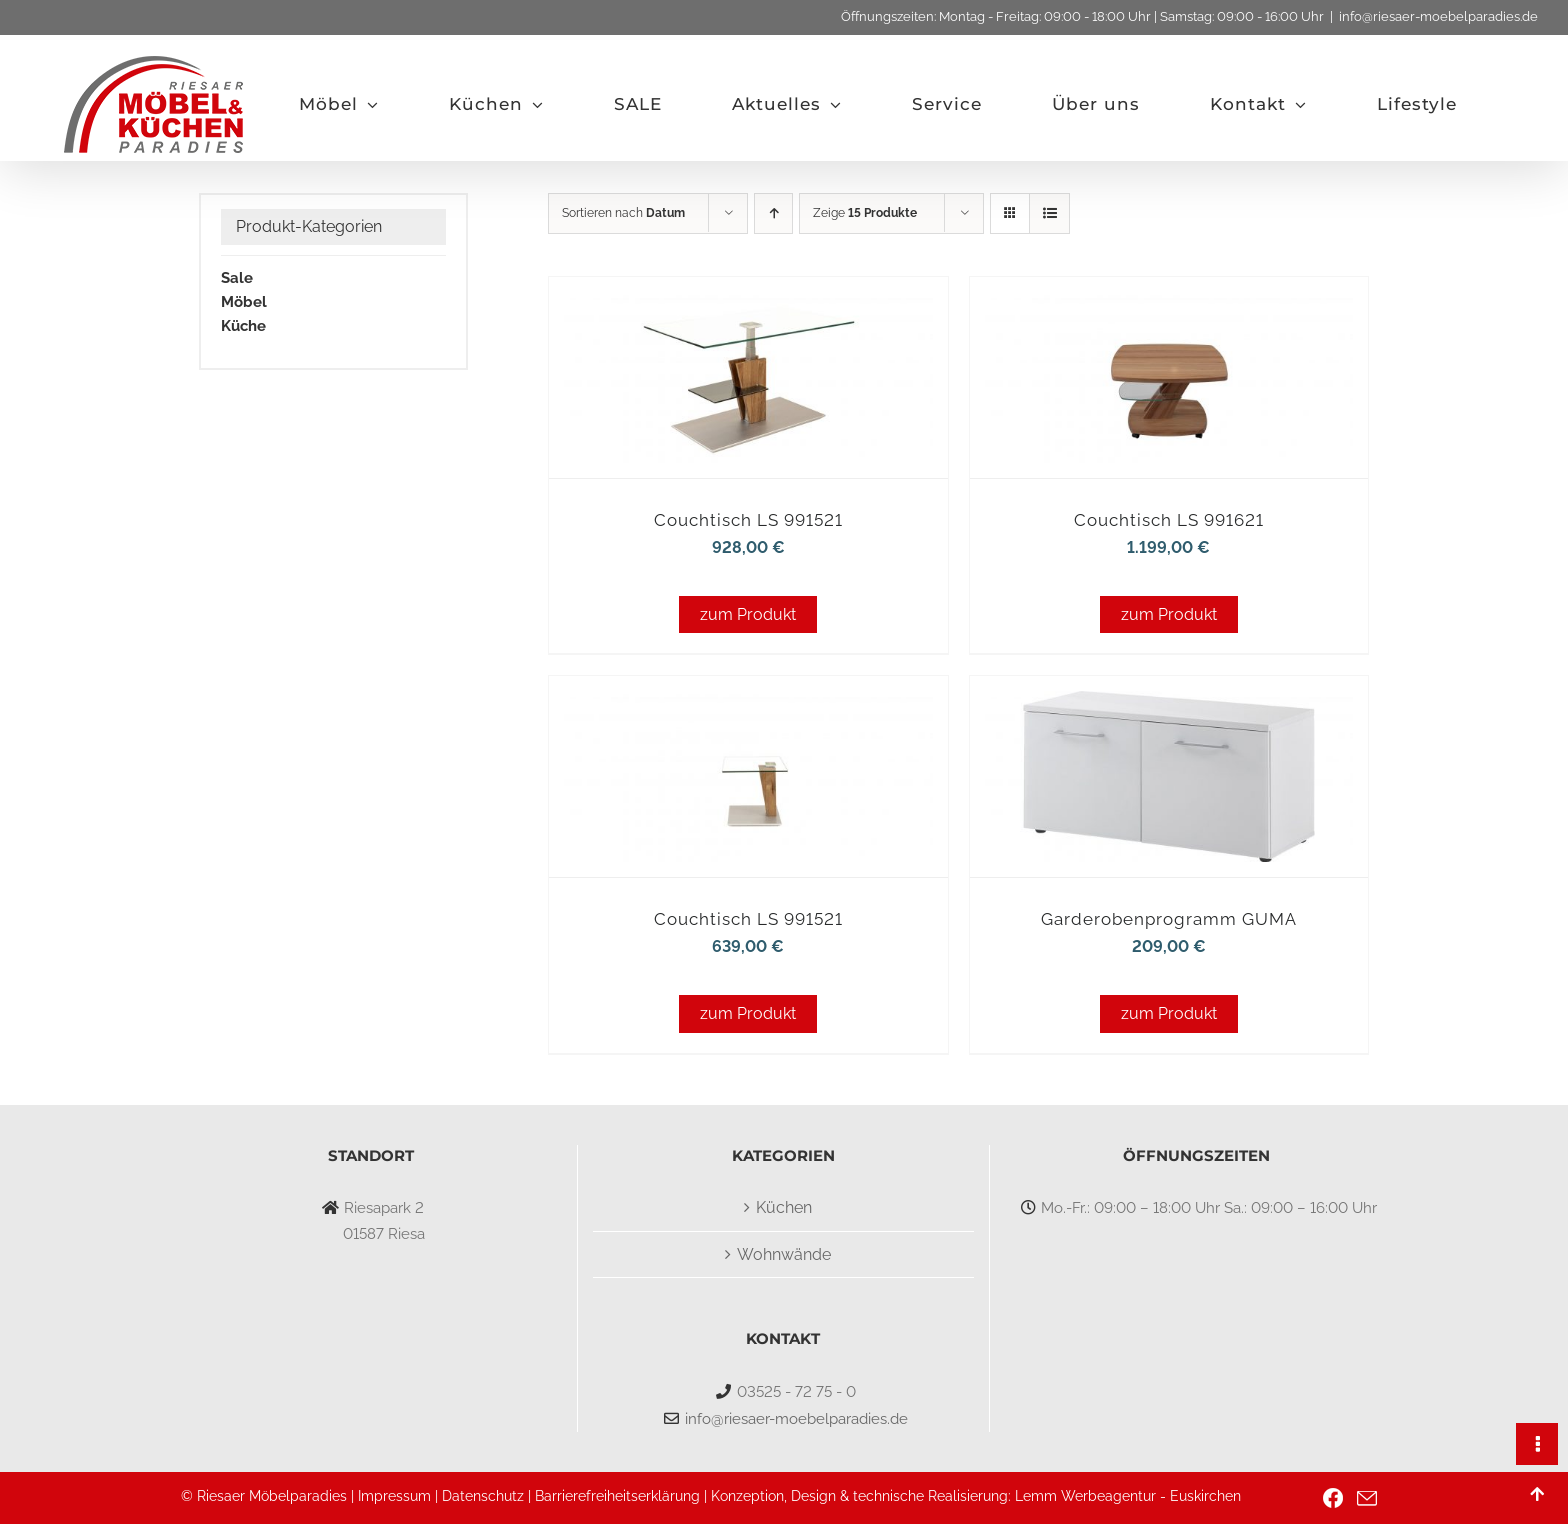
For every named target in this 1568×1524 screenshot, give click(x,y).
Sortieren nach (623, 213)
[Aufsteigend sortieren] (773, 213)
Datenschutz (483, 1496)
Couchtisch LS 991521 (748, 520)
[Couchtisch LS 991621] (1169, 304)
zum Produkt (748, 614)
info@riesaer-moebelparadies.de (1438, 16)
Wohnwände (784, 1254)
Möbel (244, 302)
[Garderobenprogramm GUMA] (1169, 703)
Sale (237, 278)
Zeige (865, 213)
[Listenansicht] (1049, 213)
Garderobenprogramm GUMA (1169, 919)
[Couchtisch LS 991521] (748, 304)
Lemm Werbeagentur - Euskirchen (1128, 1496)
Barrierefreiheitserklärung (617, 1496)
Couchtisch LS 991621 (1169, 520)
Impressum (394, 1496)
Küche (243, 326)
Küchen (784, 1207)
